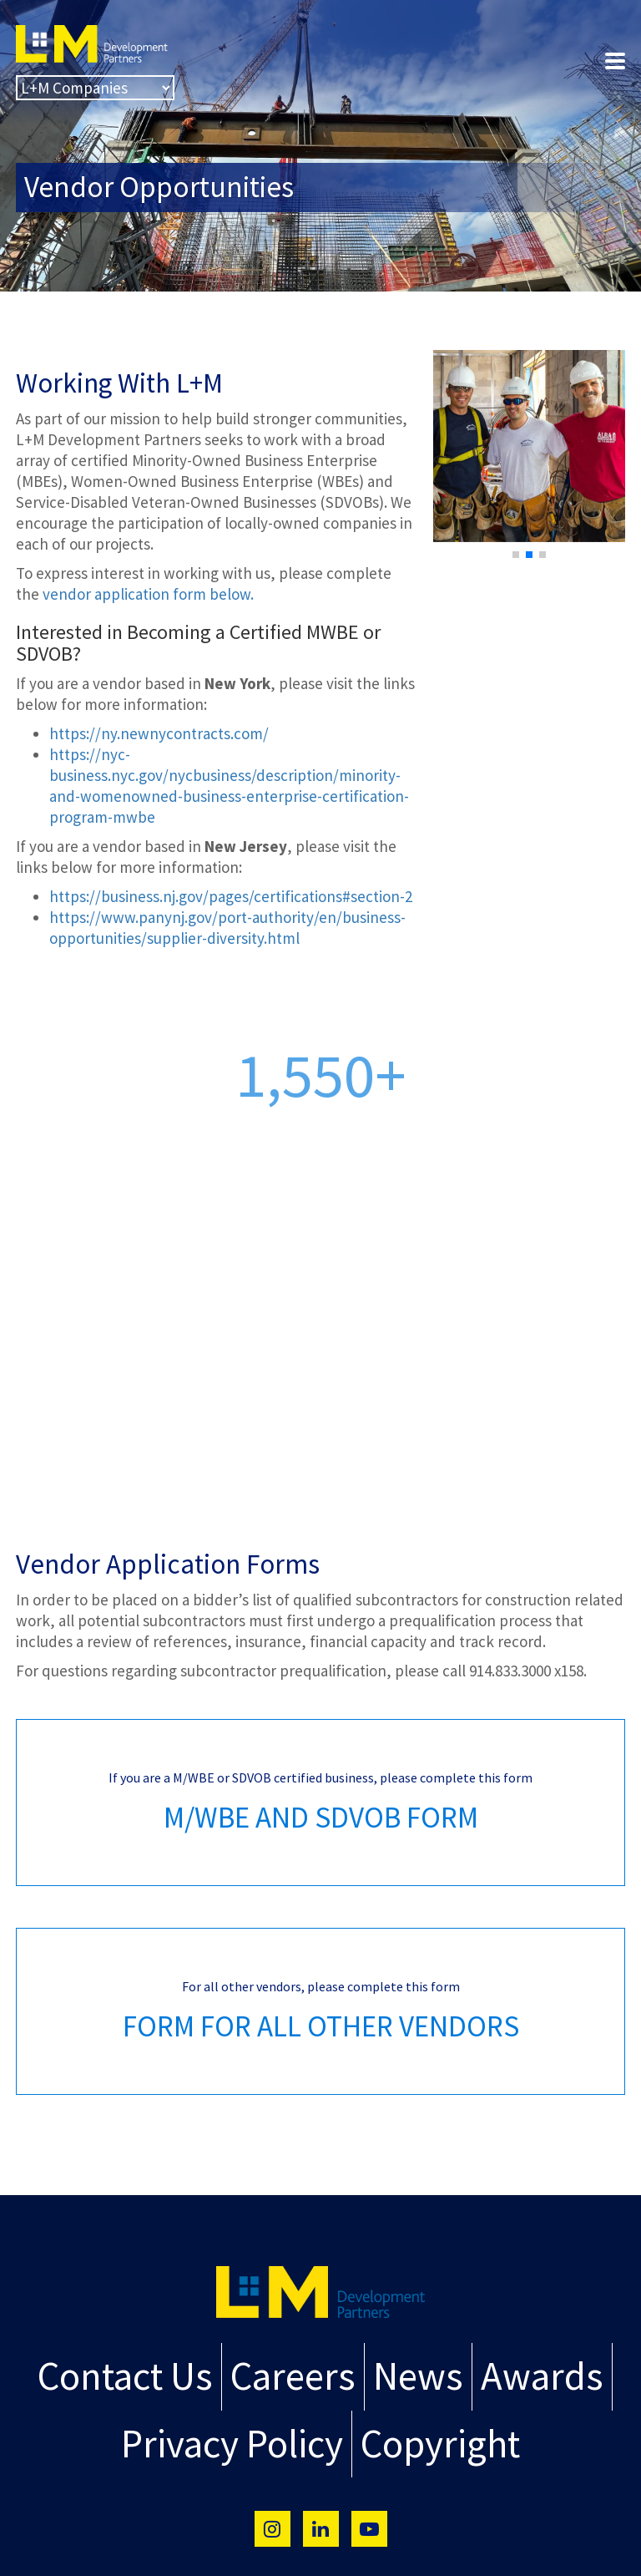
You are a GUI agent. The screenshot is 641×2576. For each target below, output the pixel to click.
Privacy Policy (240, 2434)
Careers (297, 2373)
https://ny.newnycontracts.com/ (159, 733)
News (410, 2373)
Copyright (430, 2434)
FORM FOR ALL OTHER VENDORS (321, 2026)
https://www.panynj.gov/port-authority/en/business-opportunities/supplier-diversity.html (227, 927)
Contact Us (145, 2373)
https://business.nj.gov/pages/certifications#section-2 (230, 896)
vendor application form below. (148, 594)
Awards (520, 2373)
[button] (515, 554)
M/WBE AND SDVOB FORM (321, 1817)
